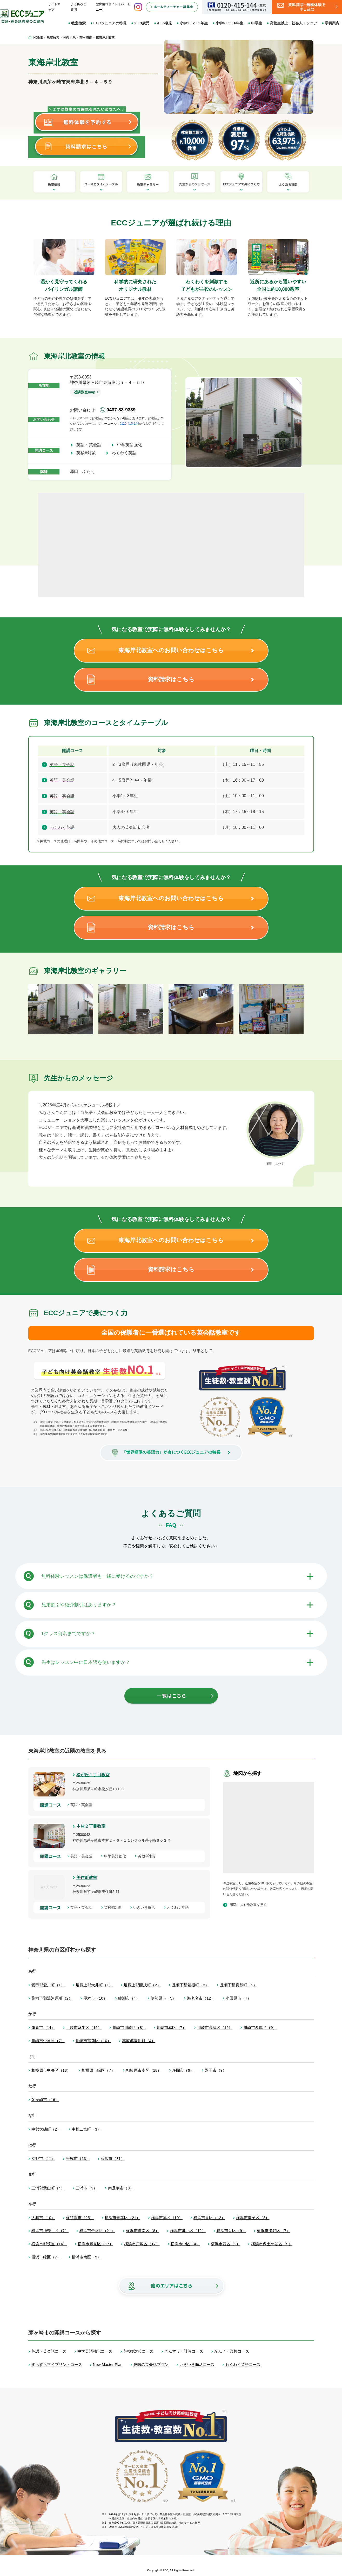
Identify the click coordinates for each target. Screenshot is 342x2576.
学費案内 (332, 23)
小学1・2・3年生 (193, 23)
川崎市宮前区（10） (93, 2040)
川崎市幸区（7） (171, 2027)
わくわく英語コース (242, 2364)
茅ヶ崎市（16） (45, 2099)
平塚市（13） (78, 2158)
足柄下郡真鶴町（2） (238, 1985)
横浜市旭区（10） (167, 2217)
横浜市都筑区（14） (49, 2244)
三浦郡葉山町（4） (48, 2188)
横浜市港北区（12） (188, 2230)
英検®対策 (88, 453)
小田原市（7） (238, 1998)
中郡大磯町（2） (46, 2129)
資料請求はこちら (171, 679)
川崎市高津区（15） (215, 2027)
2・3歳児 (141, 23)
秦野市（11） (43, 2158)
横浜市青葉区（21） (122, 2217)
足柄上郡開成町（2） (142, 1985)
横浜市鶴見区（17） (95, 2244)
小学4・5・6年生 (229, 23)
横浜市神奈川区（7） (50, 2230)
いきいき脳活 (146, 1907)
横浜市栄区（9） (231, 2230)
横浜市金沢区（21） (97, 2230)
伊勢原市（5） (163, 1998)
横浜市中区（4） (185, 2244)
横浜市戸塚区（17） (142, 2244)
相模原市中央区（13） (51, 2070)
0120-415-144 (129, 423)
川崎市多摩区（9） (260, 2027)
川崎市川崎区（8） (129, 2027)
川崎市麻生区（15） (84, 2027)
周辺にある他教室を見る (248, 1905)
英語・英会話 (90, 445)
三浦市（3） (86, 2188)
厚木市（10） (95, 1998)
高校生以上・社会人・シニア (293, 23)
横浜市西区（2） (225, 2244)
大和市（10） (43, 2217)
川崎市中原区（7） (48, 2040)
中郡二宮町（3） (86, 2129)
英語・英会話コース (48, 2351)
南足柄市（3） (120, 2188)
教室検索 (78, 23)
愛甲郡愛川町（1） (48, 1985)
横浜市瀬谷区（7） (273, 2230)
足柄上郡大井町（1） (94, 1985)
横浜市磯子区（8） (252, 2217)
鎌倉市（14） (43, 2027)
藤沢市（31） (113, 2158)
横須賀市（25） (80, 2217)
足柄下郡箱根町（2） (190, 1985)
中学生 (256, 23)
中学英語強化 (131, 445)
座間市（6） (183, 2070)
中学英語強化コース (94, 2351)
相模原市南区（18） (144, 2070)
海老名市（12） (201, 1998)
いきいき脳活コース (196, 2364)
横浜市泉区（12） (209, 2217)
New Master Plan (108, 2364)
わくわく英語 (126, 453)
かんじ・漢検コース (231, 2351)
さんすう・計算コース (183, 2351)
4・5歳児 (164, 23)
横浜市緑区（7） (46, 2257)
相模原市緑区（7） (98, 2070)
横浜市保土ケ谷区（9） (271, 2244)
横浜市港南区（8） (142, 2230)
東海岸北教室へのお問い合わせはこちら (171, 650)
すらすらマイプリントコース (56, 2364)
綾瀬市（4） (129, 1998)
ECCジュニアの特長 (110, 23)
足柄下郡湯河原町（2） (51, 1998)
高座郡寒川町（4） (138, 2040)
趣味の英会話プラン (151, 2364)
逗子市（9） (215, 2070)
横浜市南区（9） (86, 2257)
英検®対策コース (138, 2351)
